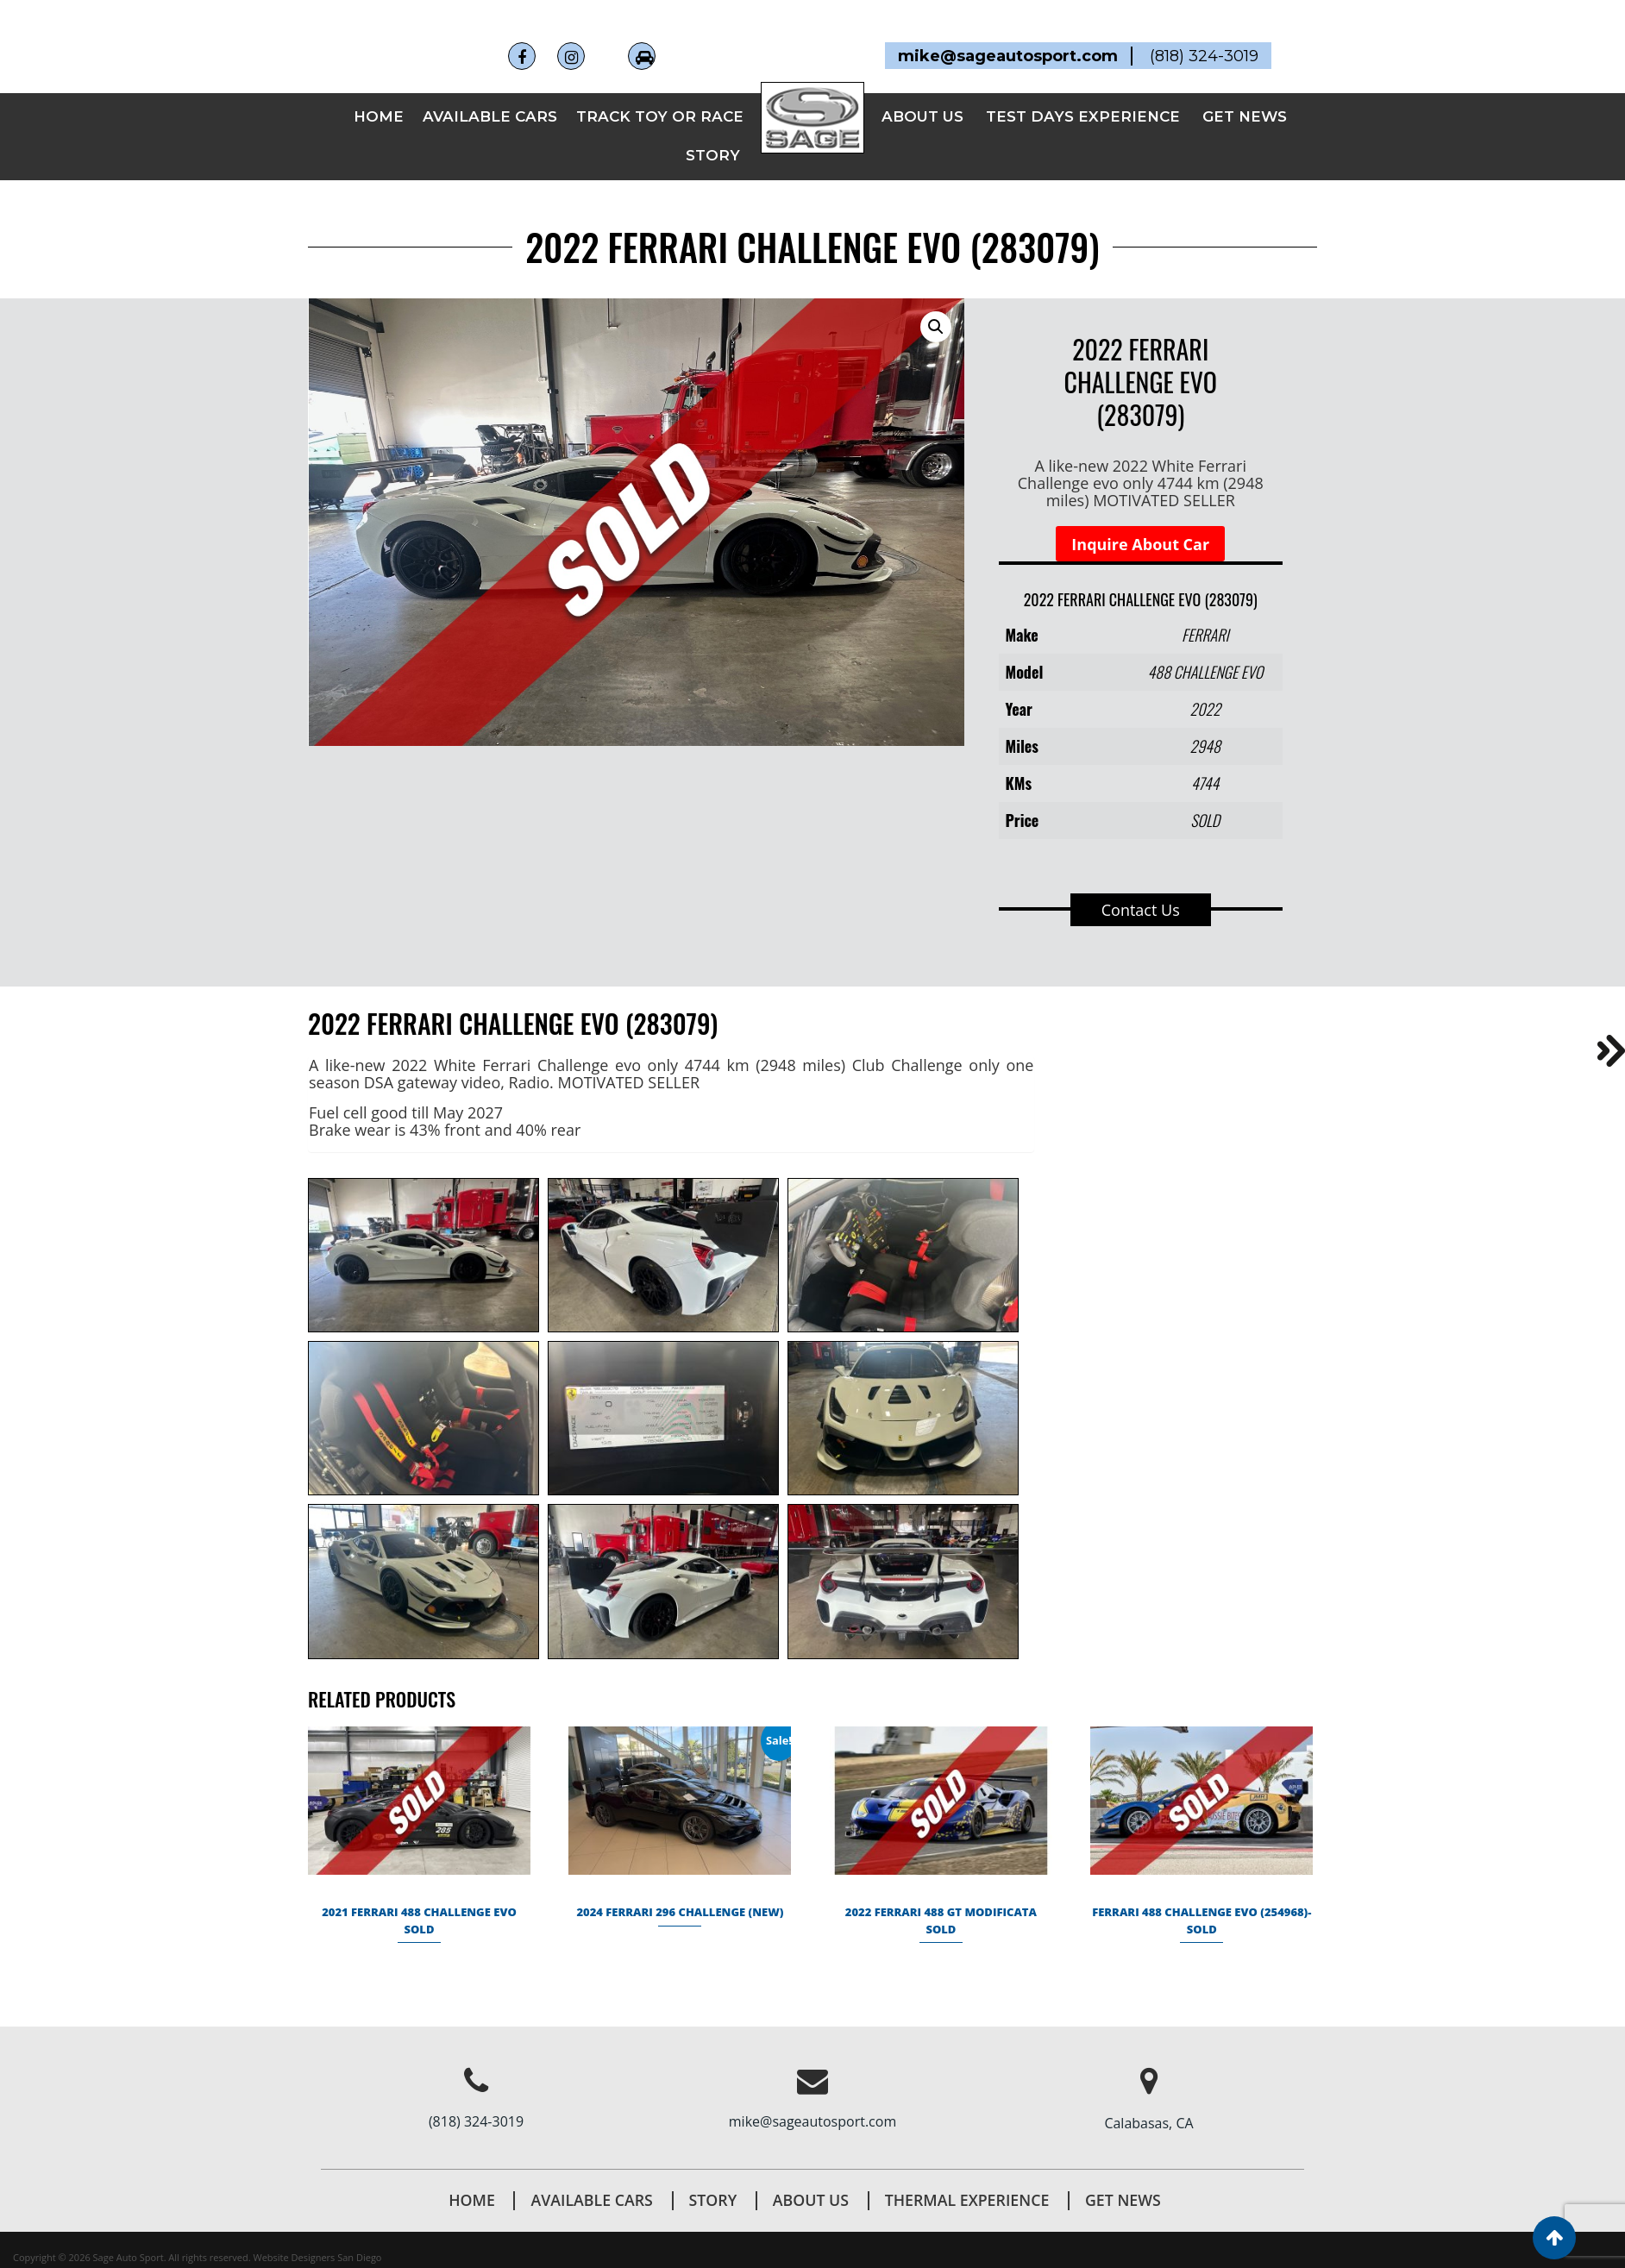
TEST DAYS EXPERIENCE (1083, 92)
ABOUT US (922, 92)
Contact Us (1140, 885)
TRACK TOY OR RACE (659, 92)
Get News (1126, 2175)
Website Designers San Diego (318, 2233)
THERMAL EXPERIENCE (968, 2175)
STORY (713, 132)
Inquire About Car (1140, 520)
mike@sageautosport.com (812, 2097)
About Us (810, 2175)
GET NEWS (1244, 92)
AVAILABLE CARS (490, 92)
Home (379, 92)
